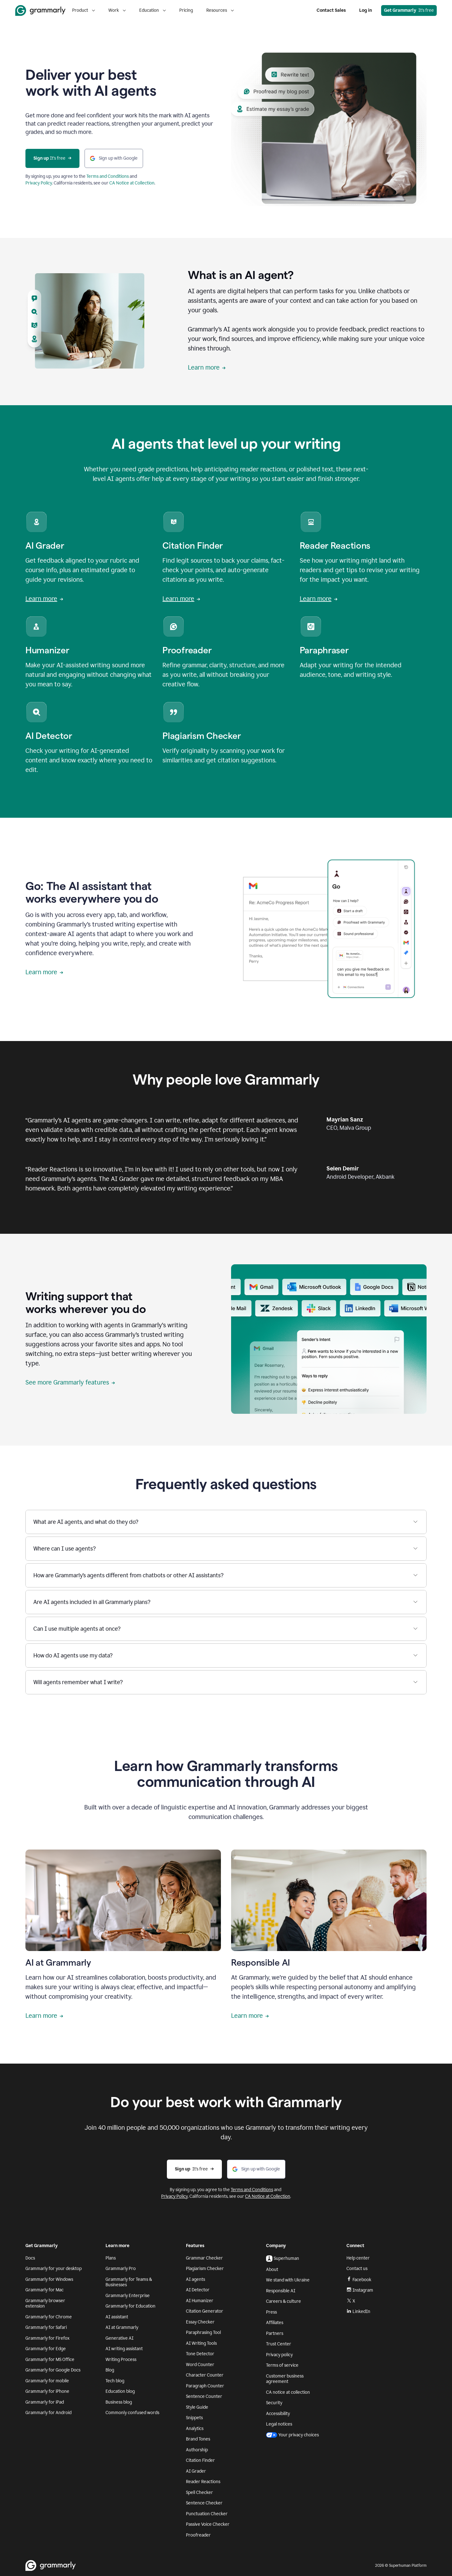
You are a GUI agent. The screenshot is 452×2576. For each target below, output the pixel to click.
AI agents (195, 2279)
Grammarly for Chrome (48, 2317)
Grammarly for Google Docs (52, 2370)
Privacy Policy (38, 183)
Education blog (120, 2391)
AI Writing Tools (201, 2343)
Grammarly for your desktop (53, 2268)
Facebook (358, 2279)
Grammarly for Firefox (47, 2338)
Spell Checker (199, 2492)
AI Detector (197, 2290)
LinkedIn (358, 2311)
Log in (365, 10)
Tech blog (115, 2381)
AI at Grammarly (122, 2327)
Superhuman (282, 2258)
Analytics (194, 2428)
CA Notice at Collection (131, 183)
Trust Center (278, 2344)
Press (271, 2312)
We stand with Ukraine (288, 2280)
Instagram (359, 2290)
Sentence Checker (204, 2503)
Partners (274, 2333)
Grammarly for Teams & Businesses (129, 2282)
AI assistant (117, 2317)
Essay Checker (200, 2322)
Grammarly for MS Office (49, 2359)
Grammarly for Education (130, 2306)
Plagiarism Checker (205, 2268)
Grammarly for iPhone (47, 2391)
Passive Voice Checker (207, 2524)
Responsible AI (280, 2291)
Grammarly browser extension (45, 2303)
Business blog (119, 2402)
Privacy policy (279, 2354)
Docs (30, 2258)
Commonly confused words (132, 2412)
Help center (358, 2258)
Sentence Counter (204, 2396)
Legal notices (279, 2424)
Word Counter (200, 2364)
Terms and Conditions (107, 176)
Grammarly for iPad (44, 2402)
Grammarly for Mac (44, 2290)
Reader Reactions (203, 2481)
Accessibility (278, 2413)
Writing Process (121, 2359)
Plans (111, 2258)
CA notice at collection (288, 2392)
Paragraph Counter (205, 2386)
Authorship (197, 2450)
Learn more (207, 367)
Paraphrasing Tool (203, 2332)
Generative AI (120, 2338)
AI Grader (196, 2471)
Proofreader (198, 2535)
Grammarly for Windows (49, 2279)
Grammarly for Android (48, 2412)
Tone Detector (200, 2354)
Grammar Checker (204, 2258)
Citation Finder (200, 2460)
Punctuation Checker (207, 2514)
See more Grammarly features (70, 1382)
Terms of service (282, 2365)
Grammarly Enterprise (128, 2295)
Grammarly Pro (121, 2268)
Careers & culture (283, 2301)
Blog (110, 2370)
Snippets (194, 2417)
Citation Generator (204, 2311)
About (272, 2269)
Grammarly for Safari (46, 2327)
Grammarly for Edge (45, 2348)
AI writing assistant (124, 2348)
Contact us (356, 2268)
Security (274, 2403)
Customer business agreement (285, 2379)
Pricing (186, 10)
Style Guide (197, 2407)
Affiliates (274, 2322)
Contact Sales (331, 10)
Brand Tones (198, 2439)
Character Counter (204, 2375)
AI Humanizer (199, 2300)
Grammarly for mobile (47, 2381)
